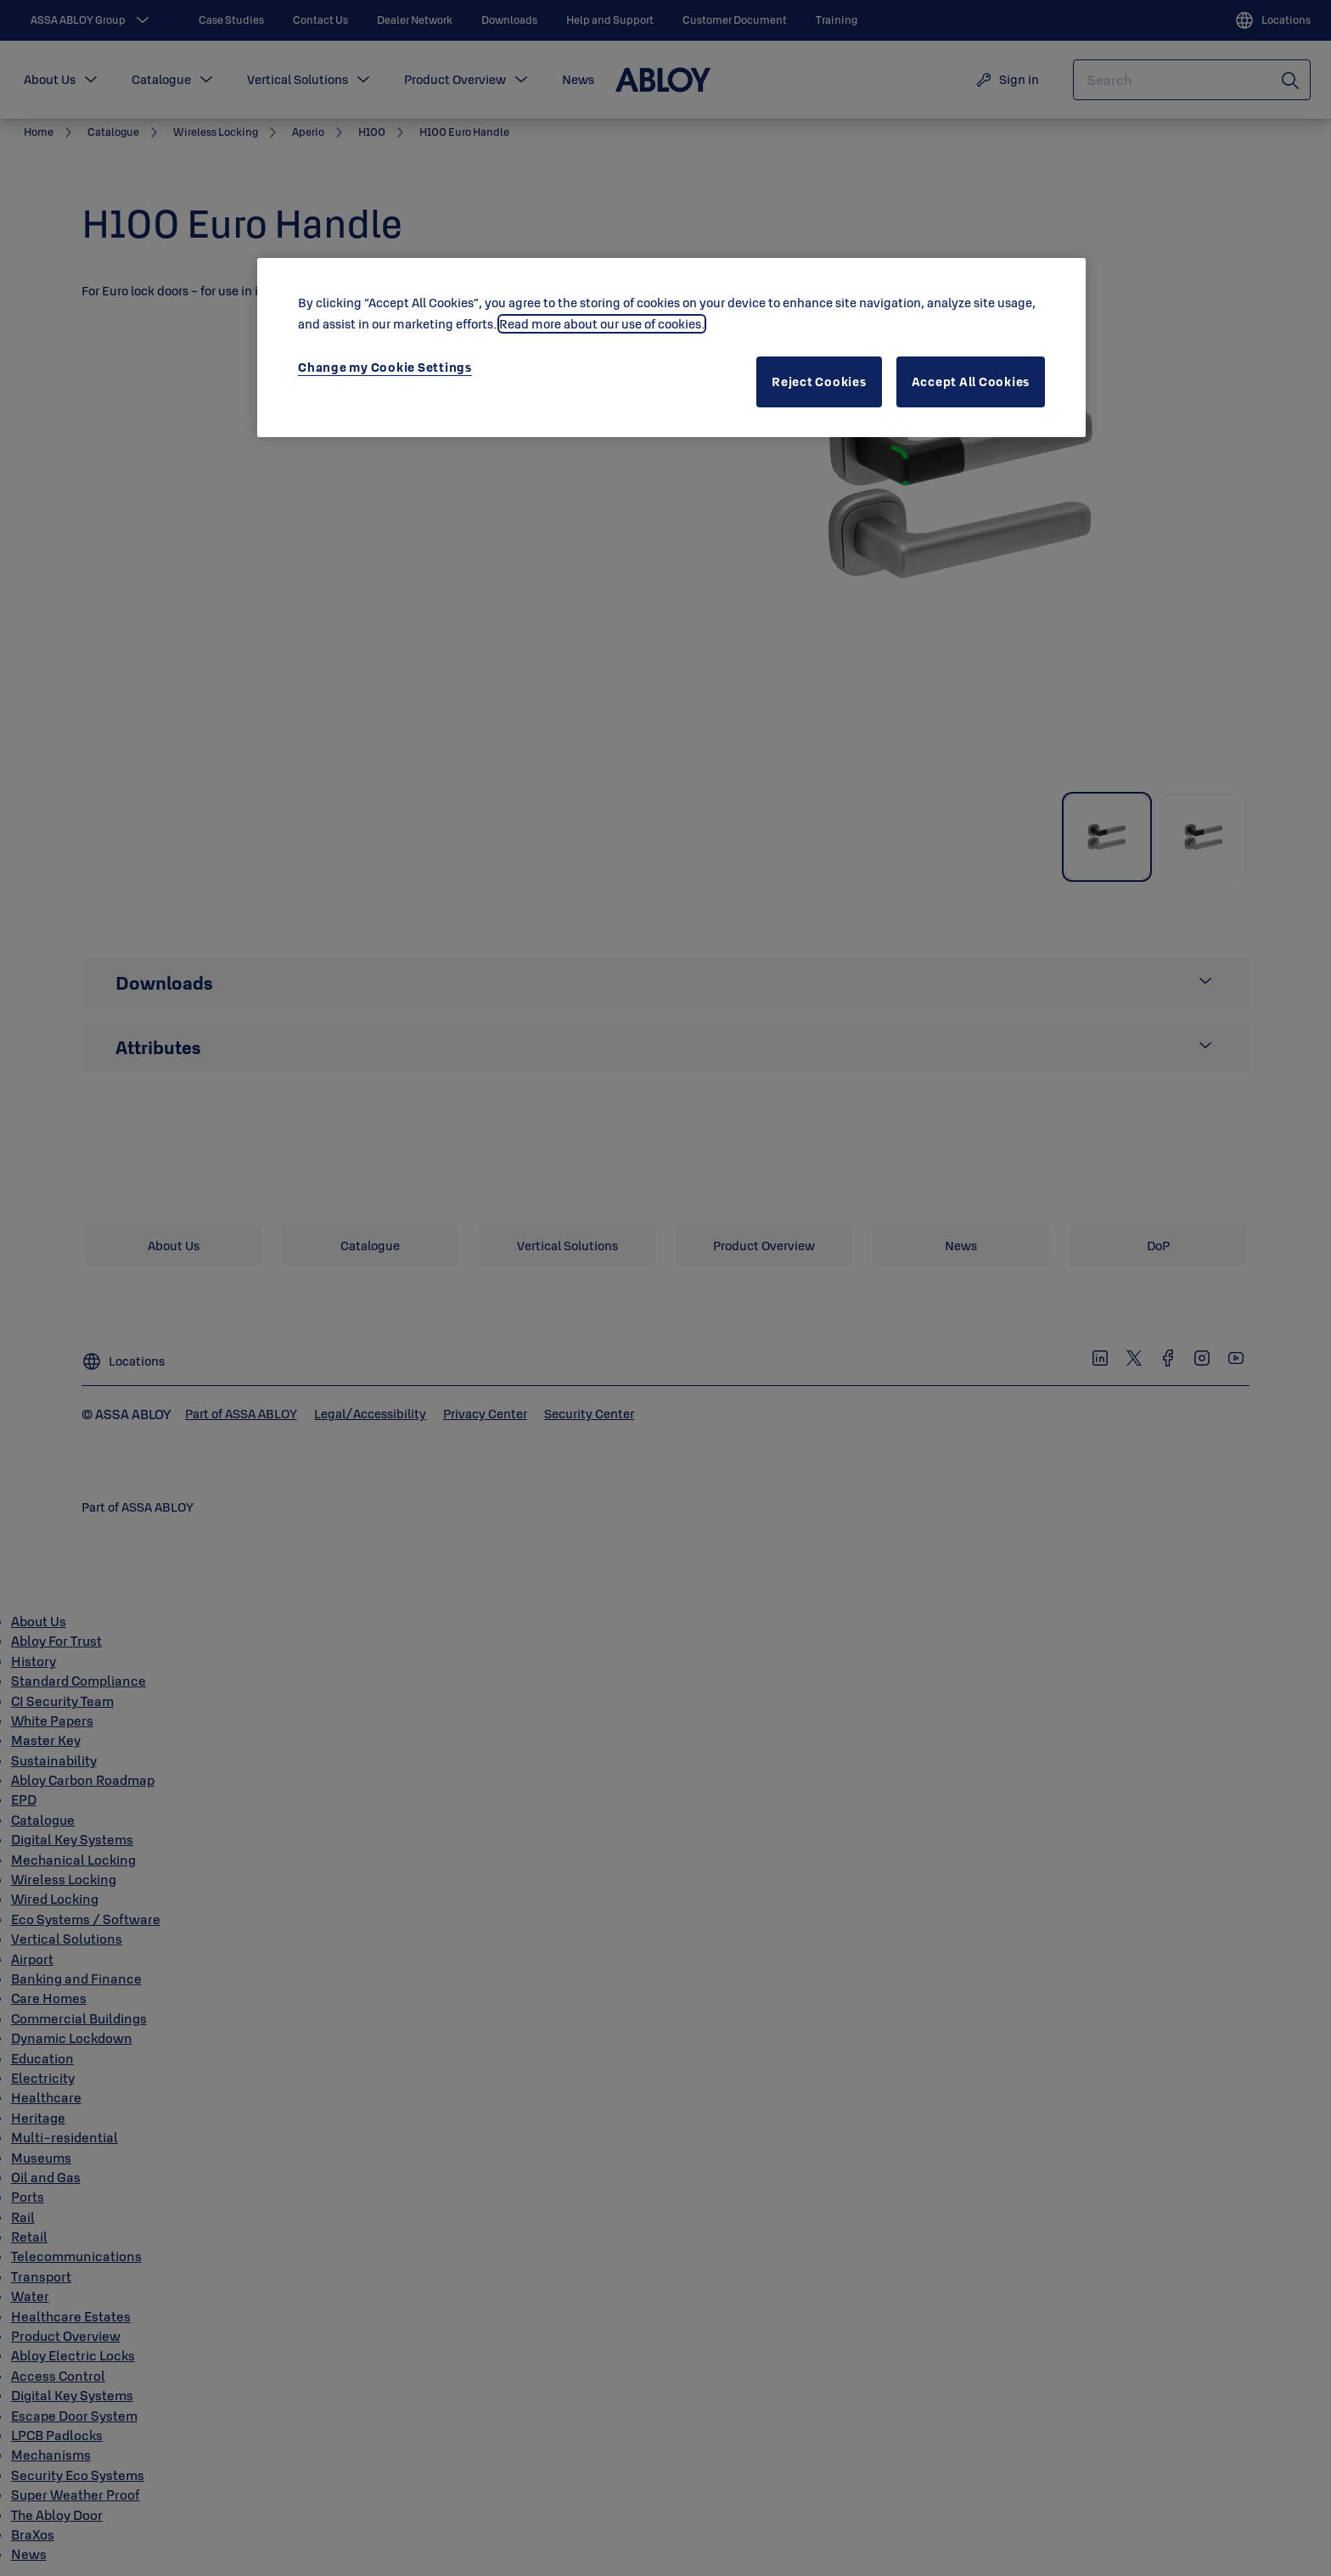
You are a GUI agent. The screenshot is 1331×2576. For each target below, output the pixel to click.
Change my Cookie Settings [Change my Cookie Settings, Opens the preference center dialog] (385, 367)
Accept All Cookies (971, 381)
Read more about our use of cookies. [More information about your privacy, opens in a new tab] (602, 324)
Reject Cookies (819, 381)
